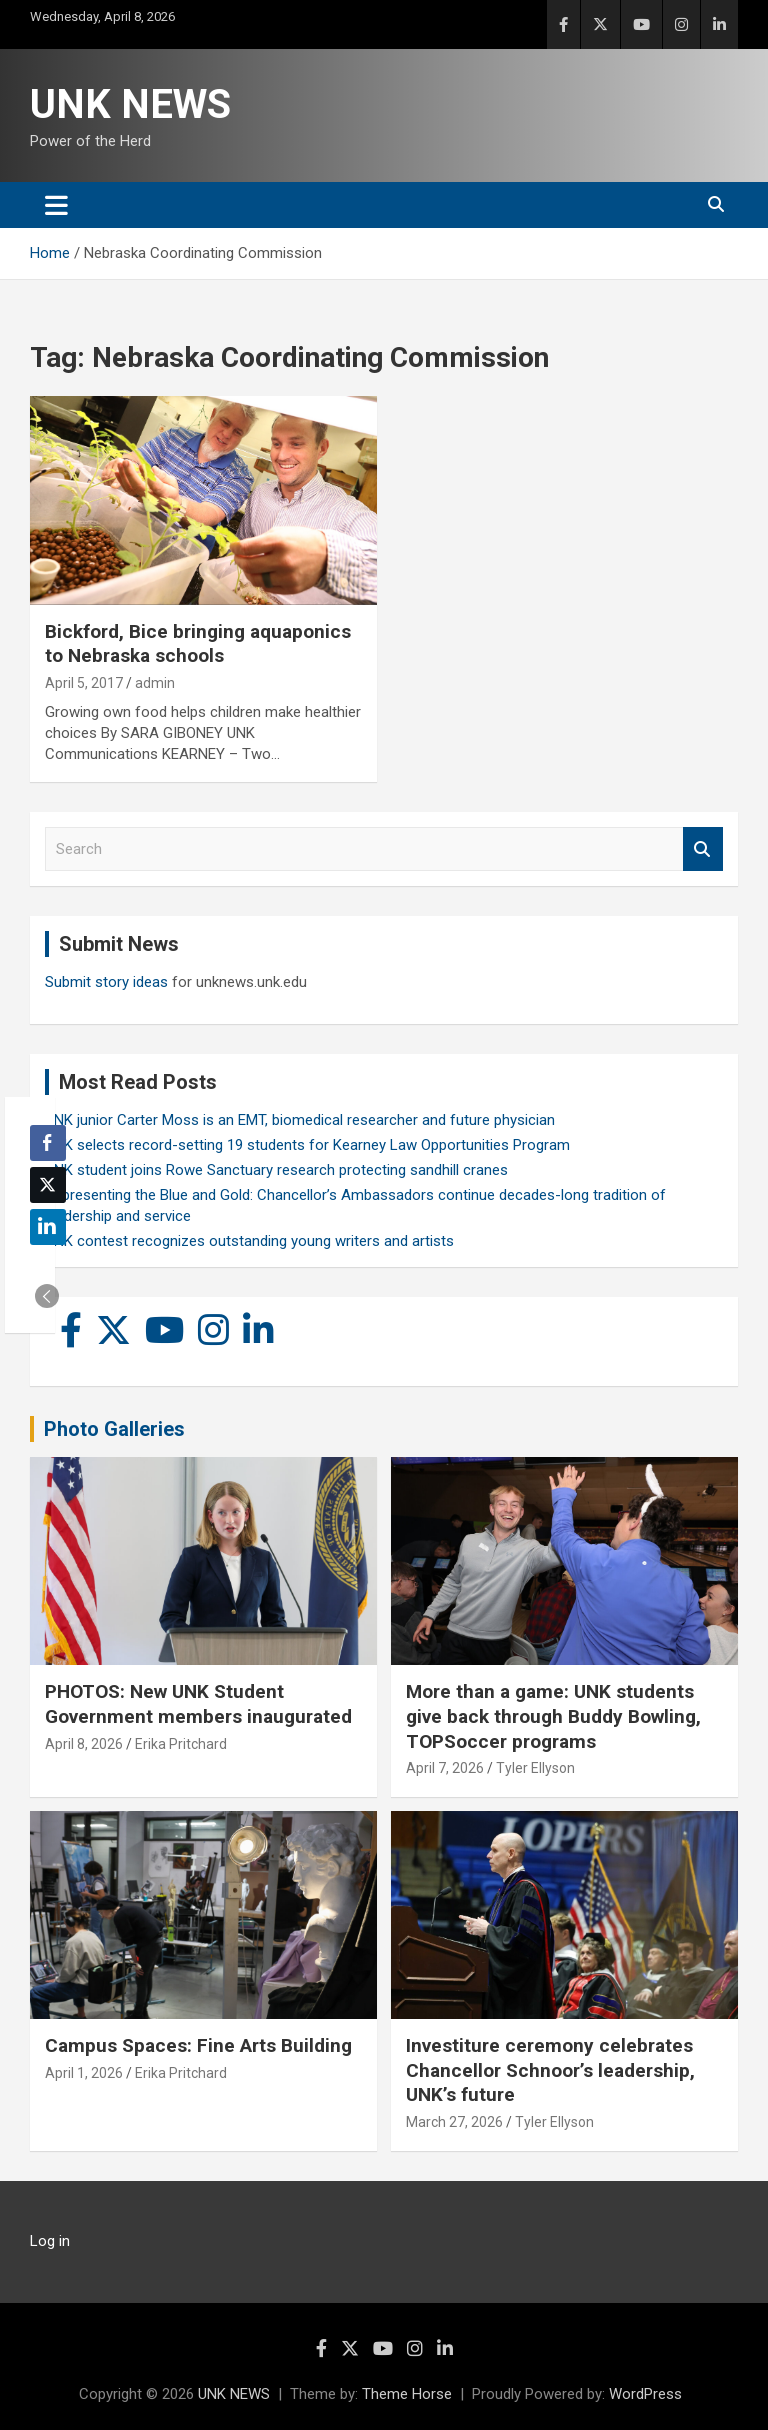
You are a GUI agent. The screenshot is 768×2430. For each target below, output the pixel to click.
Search (703, 849)
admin (155, 683)
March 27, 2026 (454, 2122)
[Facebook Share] (48, 1143)
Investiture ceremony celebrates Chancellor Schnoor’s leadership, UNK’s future (550, 2070)
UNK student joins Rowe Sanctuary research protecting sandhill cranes (276, 1170)
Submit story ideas (106, 982)
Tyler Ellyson (535, 1768)
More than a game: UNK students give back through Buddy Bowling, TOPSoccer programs (553, 1716)
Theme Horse (407, 2394)
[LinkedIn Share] (48, 1227)
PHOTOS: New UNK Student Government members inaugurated (198, 1704)
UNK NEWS (130, 104)
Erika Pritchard (181, 1744)
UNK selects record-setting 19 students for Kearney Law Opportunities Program (307, 1145)
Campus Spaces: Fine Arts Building (198, 2045)
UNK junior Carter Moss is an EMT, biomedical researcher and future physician (300, 1120)
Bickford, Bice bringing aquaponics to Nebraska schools (198, 644)
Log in (50, 2241)
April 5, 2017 (84, 683)
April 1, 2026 (84, 2073)
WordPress (645, 2394)
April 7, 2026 (445, 1768)
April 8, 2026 (84, 1744)
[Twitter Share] (48, 1185)
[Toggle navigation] (56, 205)
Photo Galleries (114, 1429)
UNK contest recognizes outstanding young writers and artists (249, 1241)
